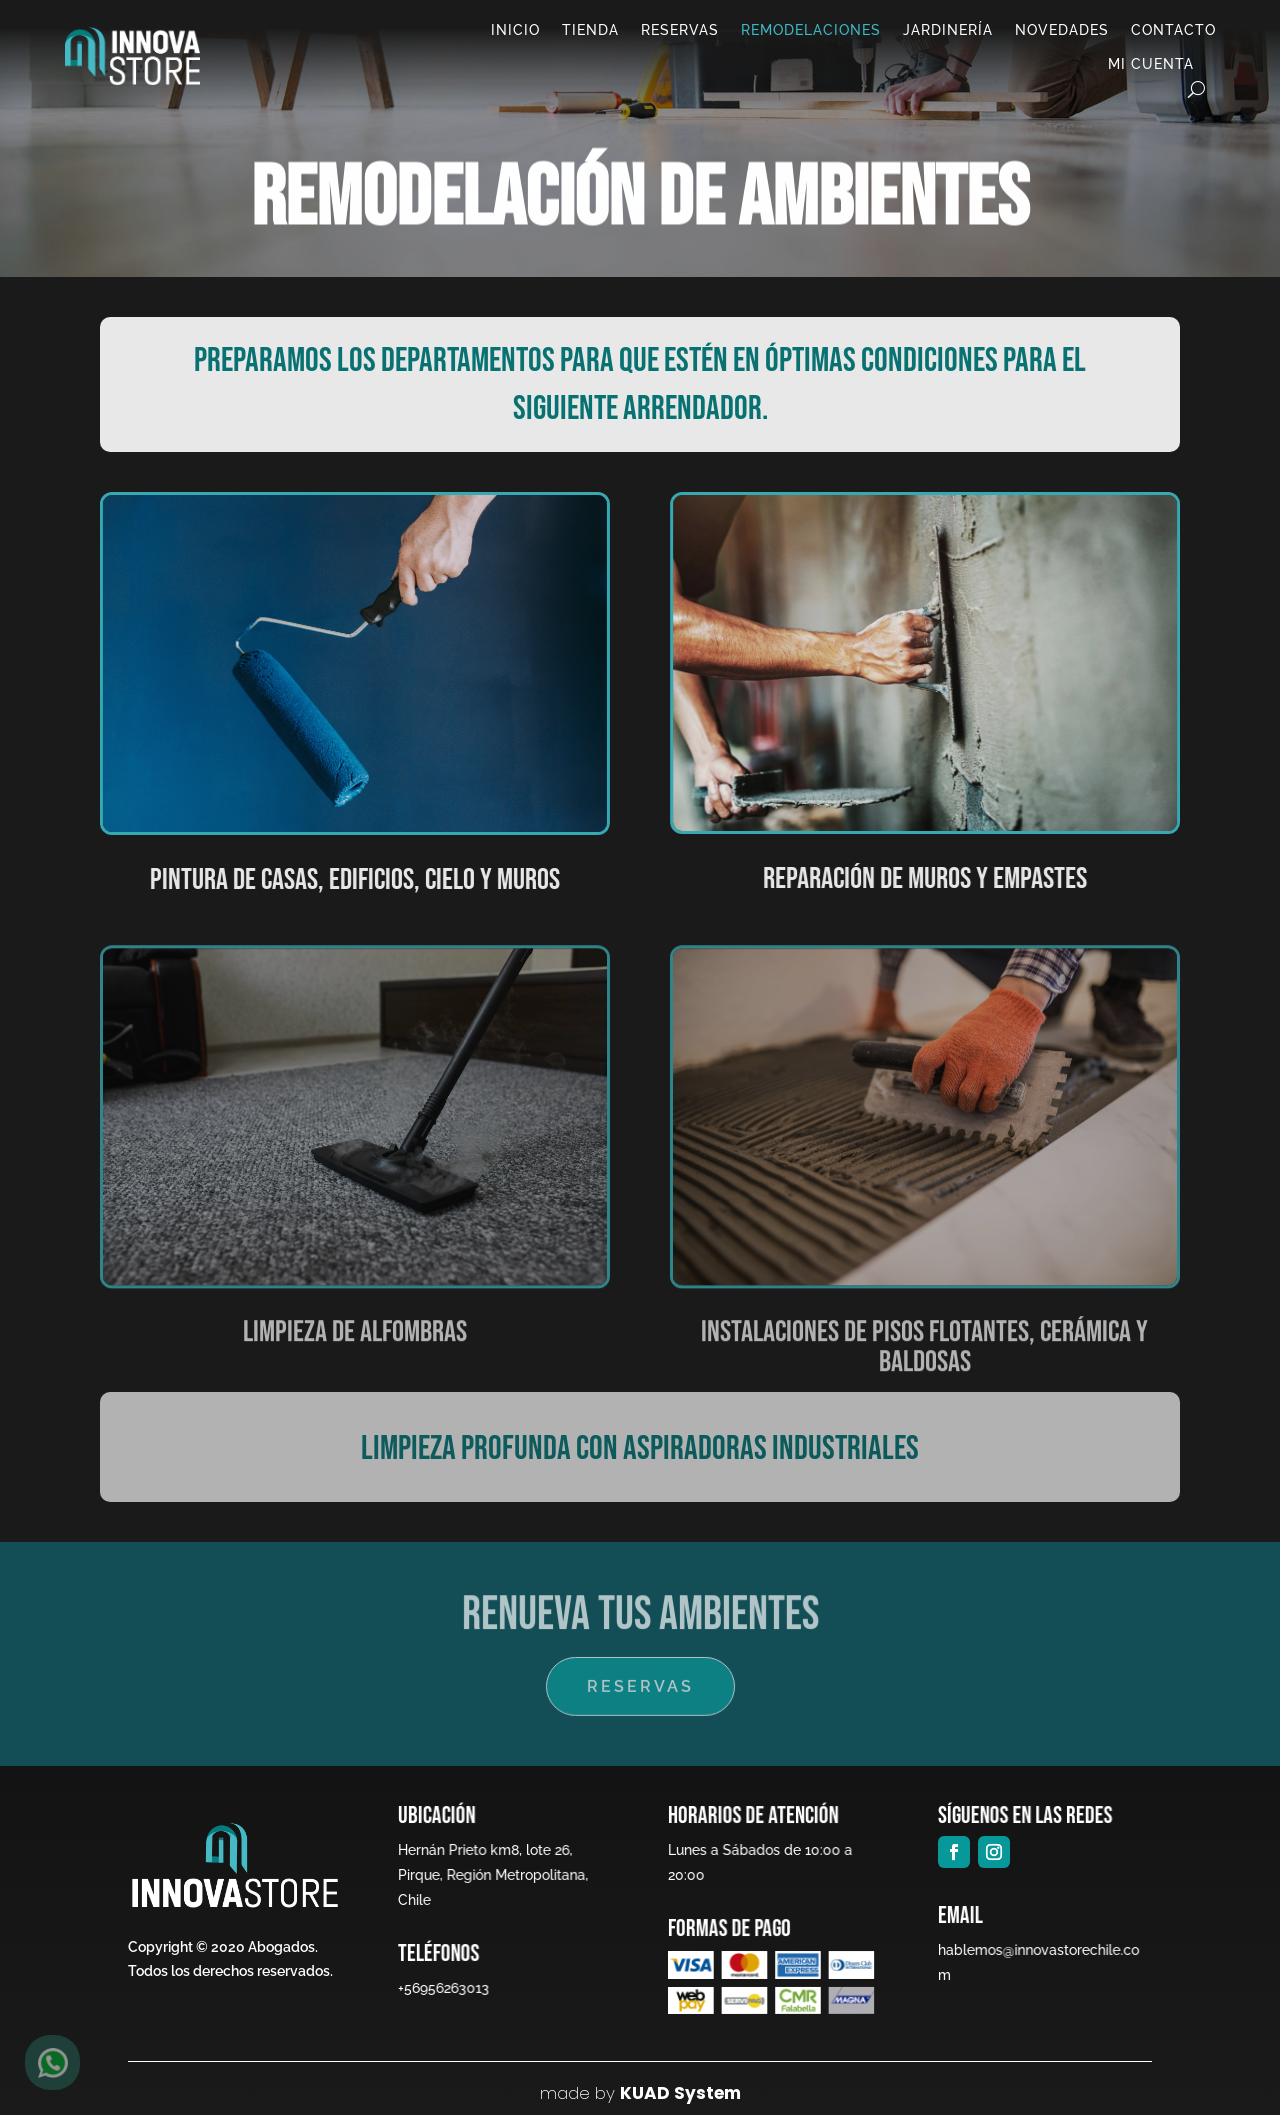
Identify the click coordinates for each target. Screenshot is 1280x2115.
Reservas (680, 30)
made (565, 2093)
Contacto (1173, 30)
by (602, 2093)
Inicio (515, 30)
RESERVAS (640, 1685)
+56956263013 (441, 1988)
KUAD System (680, 2093)
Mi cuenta (1151, 64)
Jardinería (948, 30)
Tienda (590, 30)
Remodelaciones (811, 30)
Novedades (1062, 30)
